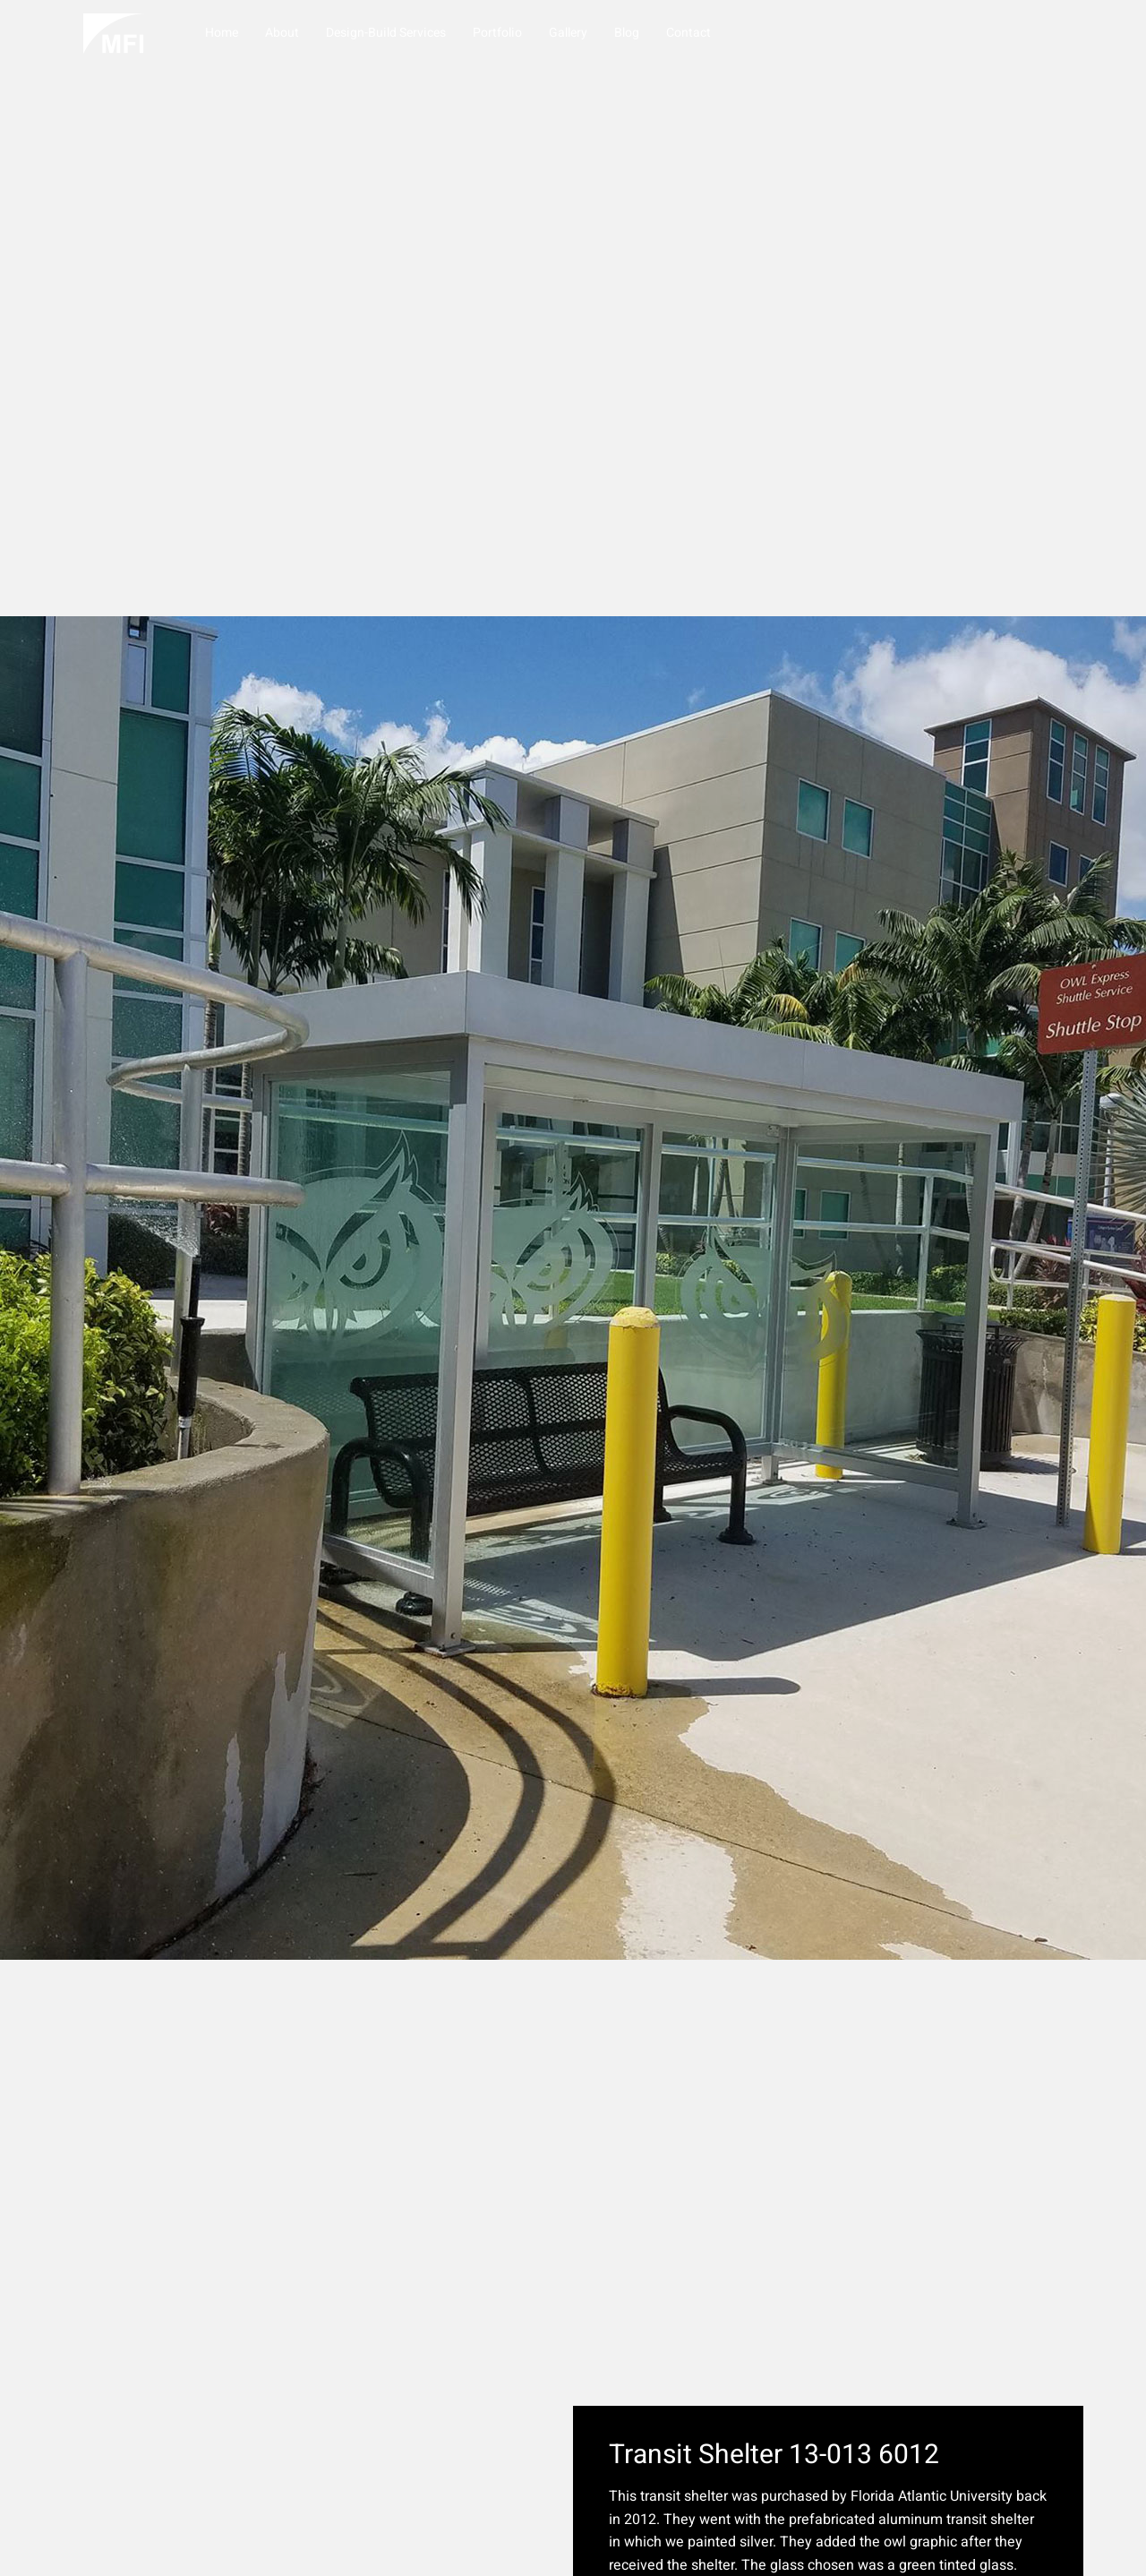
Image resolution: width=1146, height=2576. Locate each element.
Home (218, 32)
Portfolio (494, 32)
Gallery (565, 32)
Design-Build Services (383, 32)
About (279, 32)
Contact (685, 32)
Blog (624, 32)
